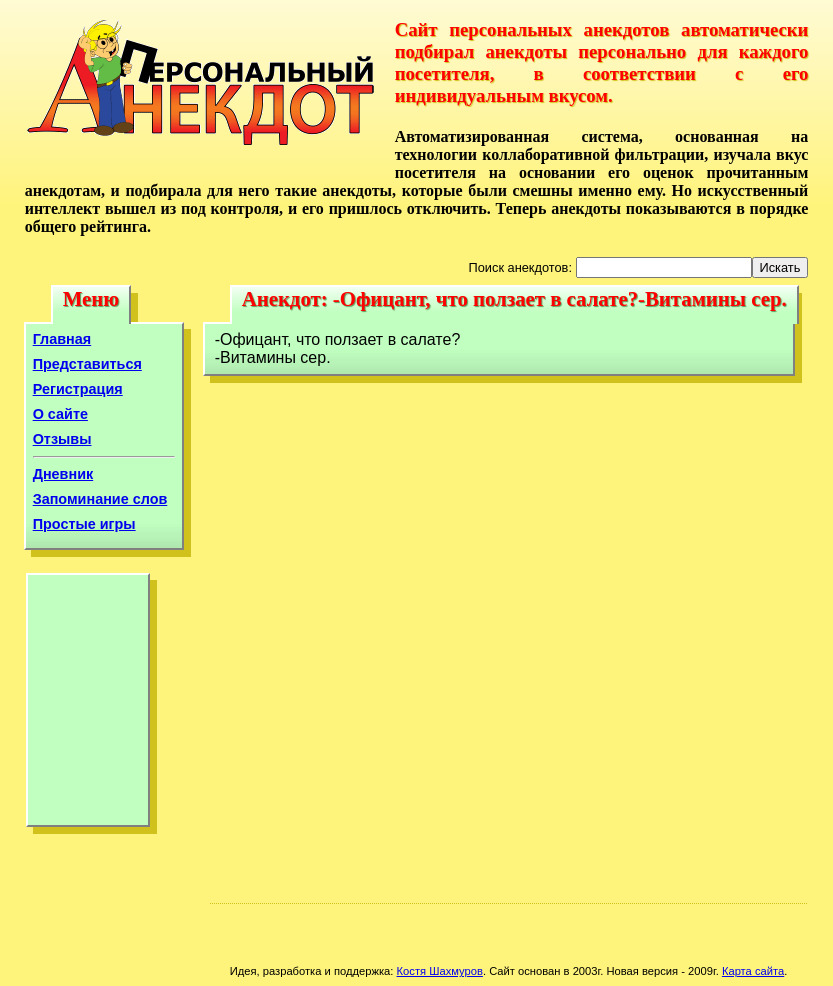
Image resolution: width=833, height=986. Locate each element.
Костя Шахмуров (440, 971)
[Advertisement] (88, 705)
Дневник (63, 474)
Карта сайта (753, 971)
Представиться (87, 364)
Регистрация (78, 389)
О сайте (60, 414)
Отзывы (62, 439)
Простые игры (84, 524)
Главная (62, 339)
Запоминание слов (100, 499)
